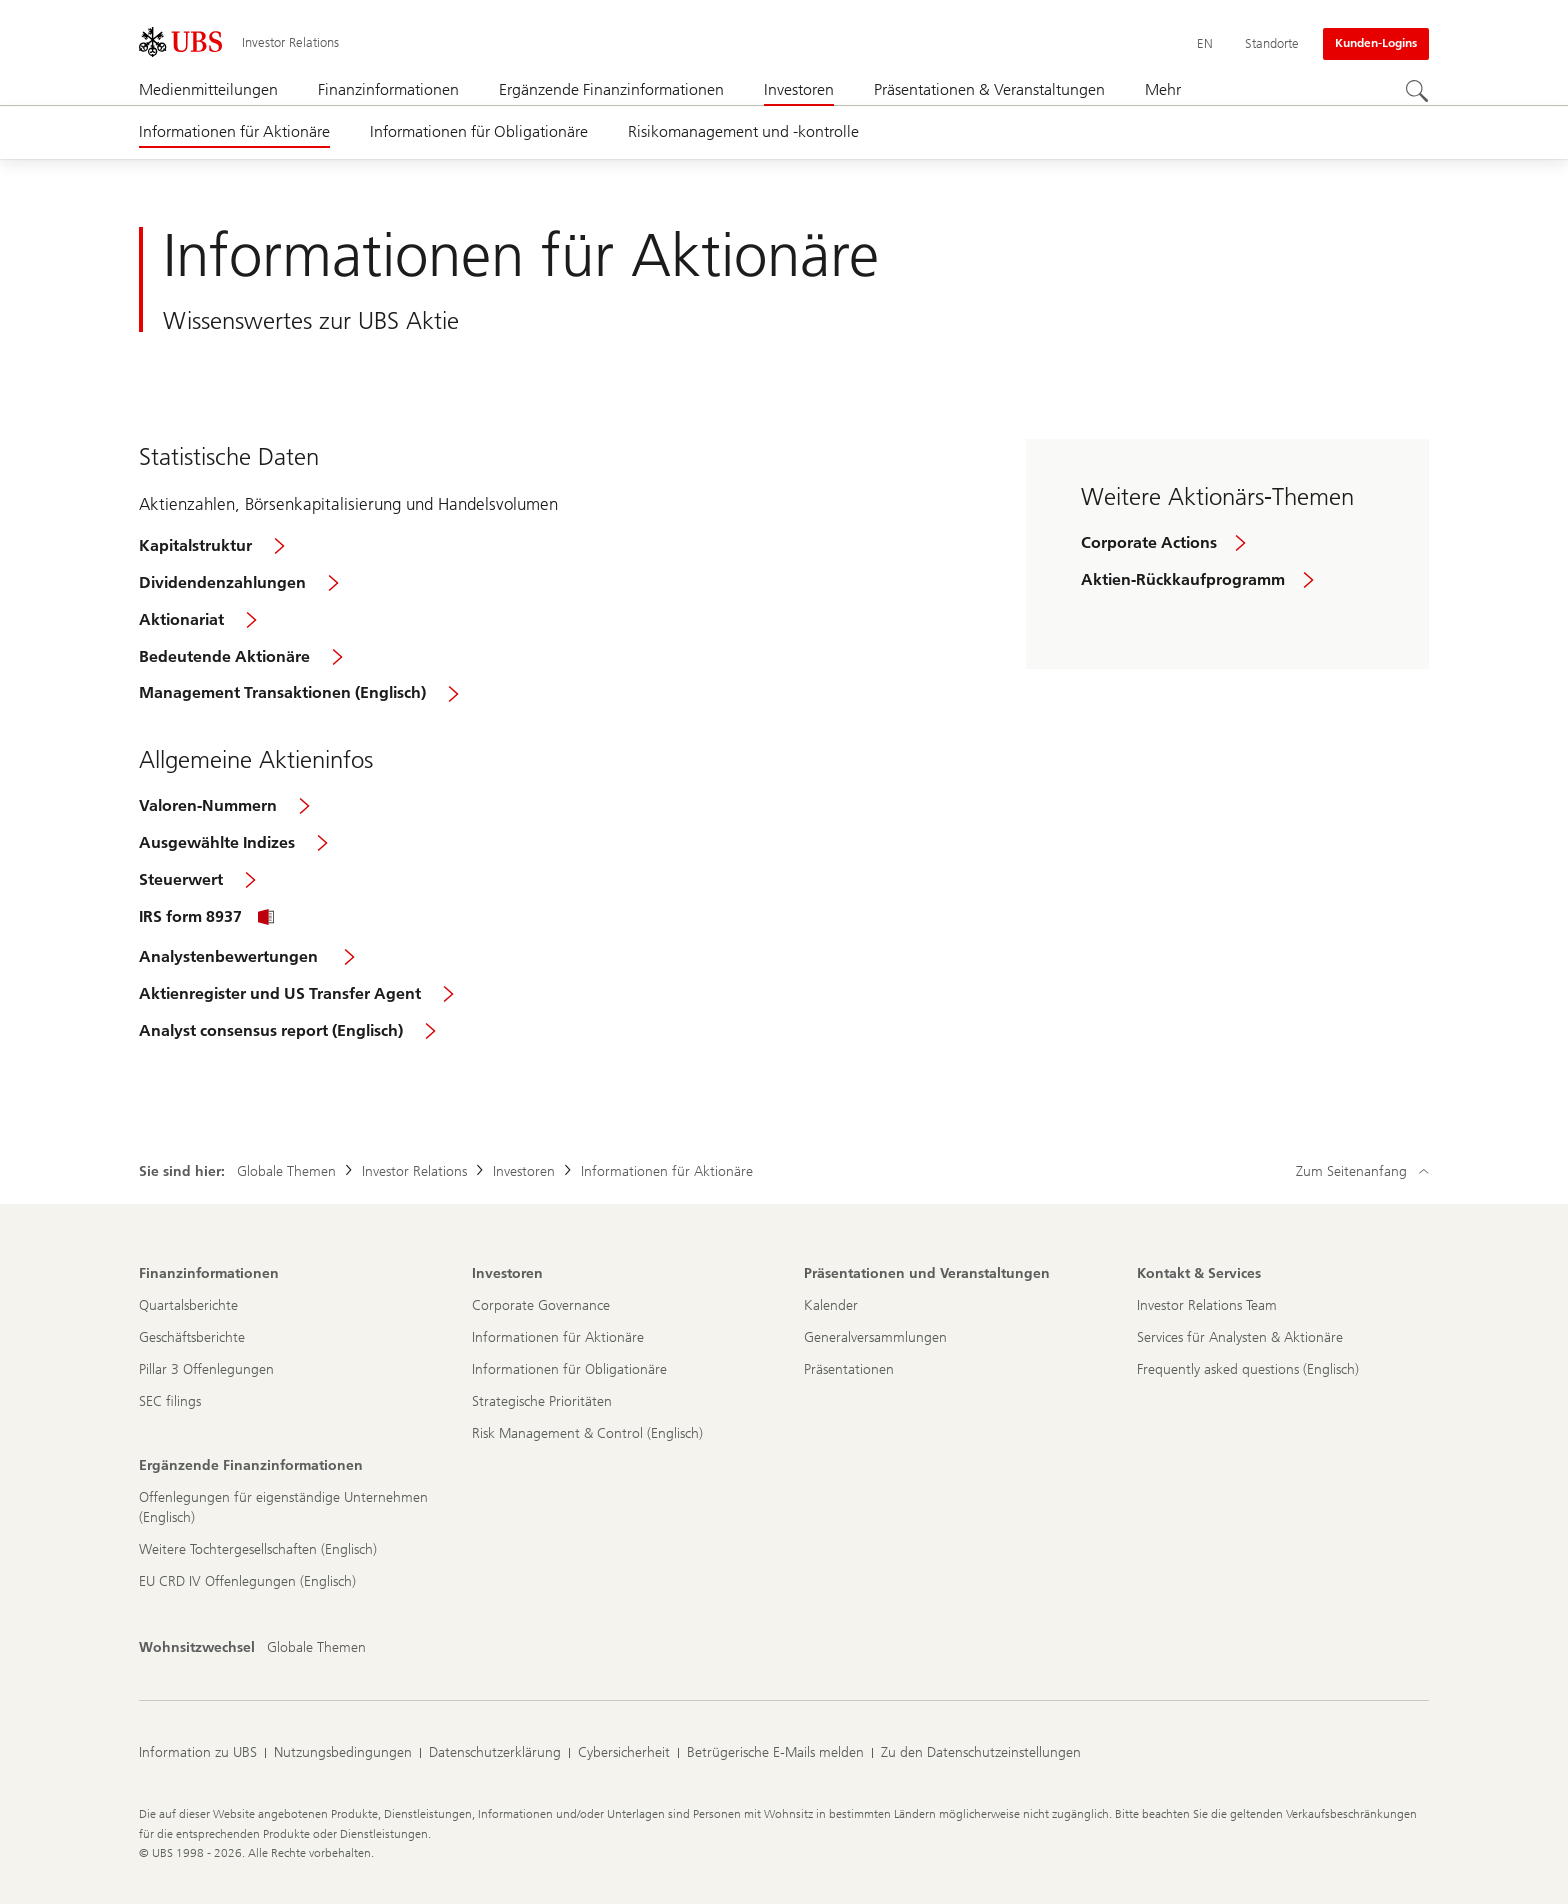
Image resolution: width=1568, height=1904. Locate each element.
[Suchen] (1417, 91)
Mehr (1163, 89)
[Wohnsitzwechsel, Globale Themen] (316, 1648)
